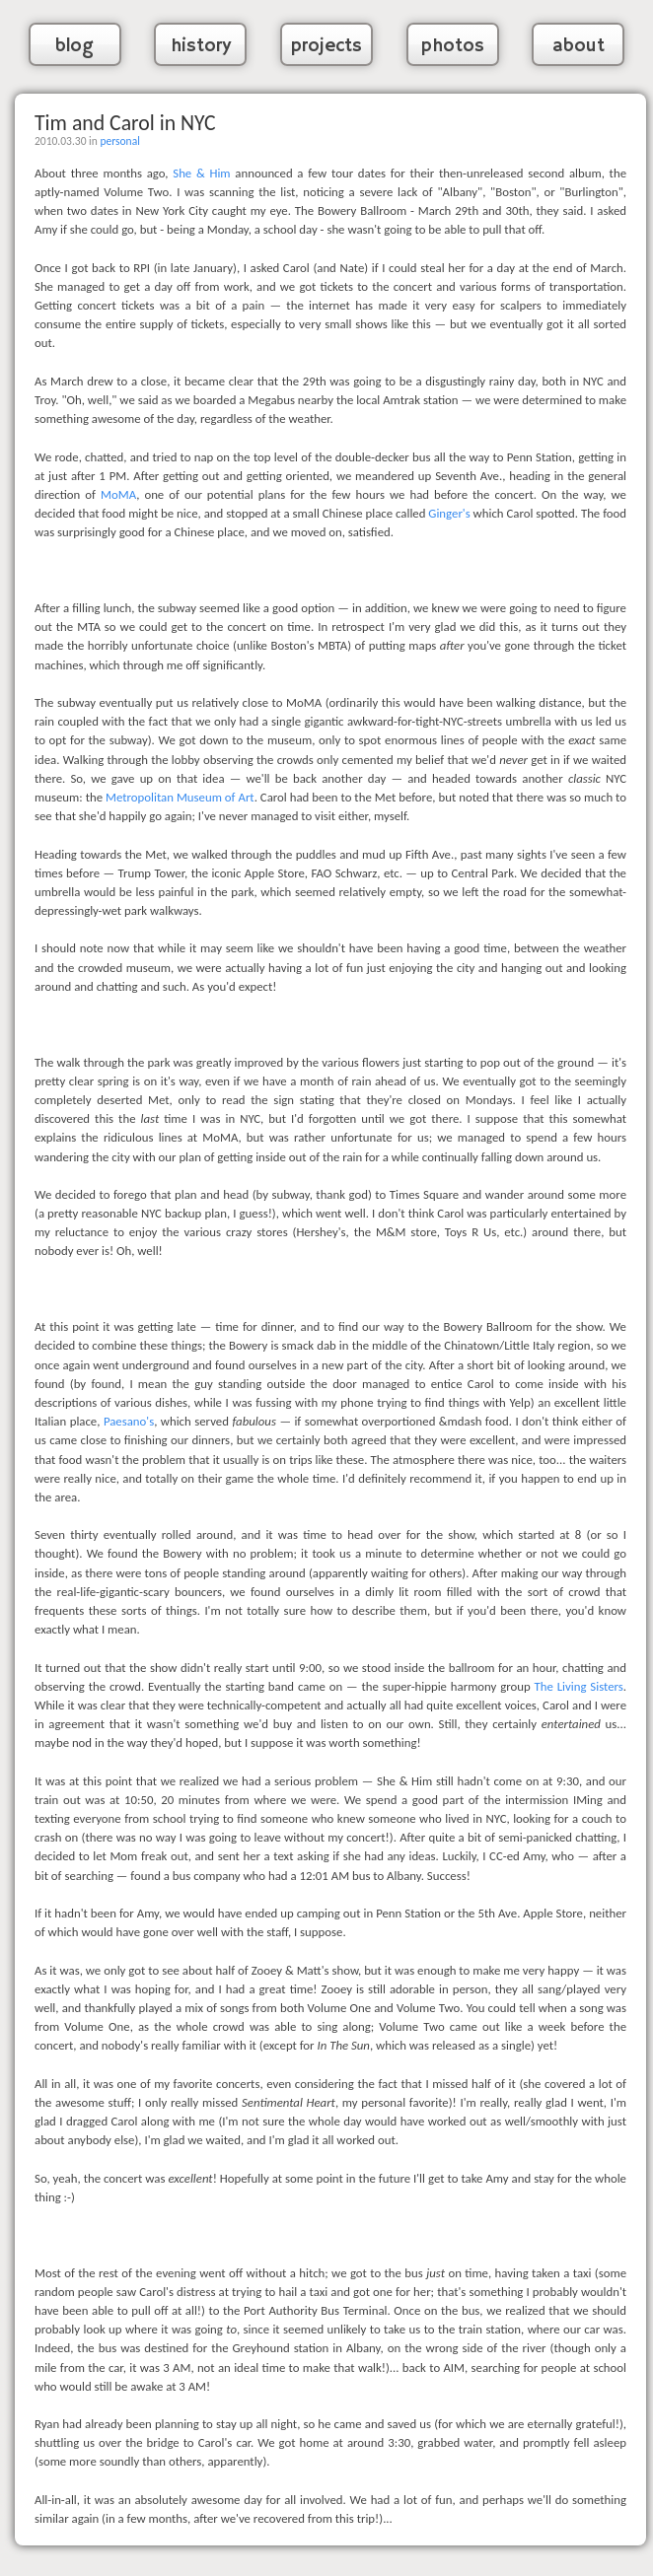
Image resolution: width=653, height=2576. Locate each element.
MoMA (118, 494)
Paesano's (129, 1421)
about (578, 46)
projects (326, 46)
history (201, 46)
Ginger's (449, 513)
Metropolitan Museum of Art (180, 797)
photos (452, 46)
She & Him (201, 173)
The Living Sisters (579, 1686)
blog (74, 46)
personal (119, 141)
